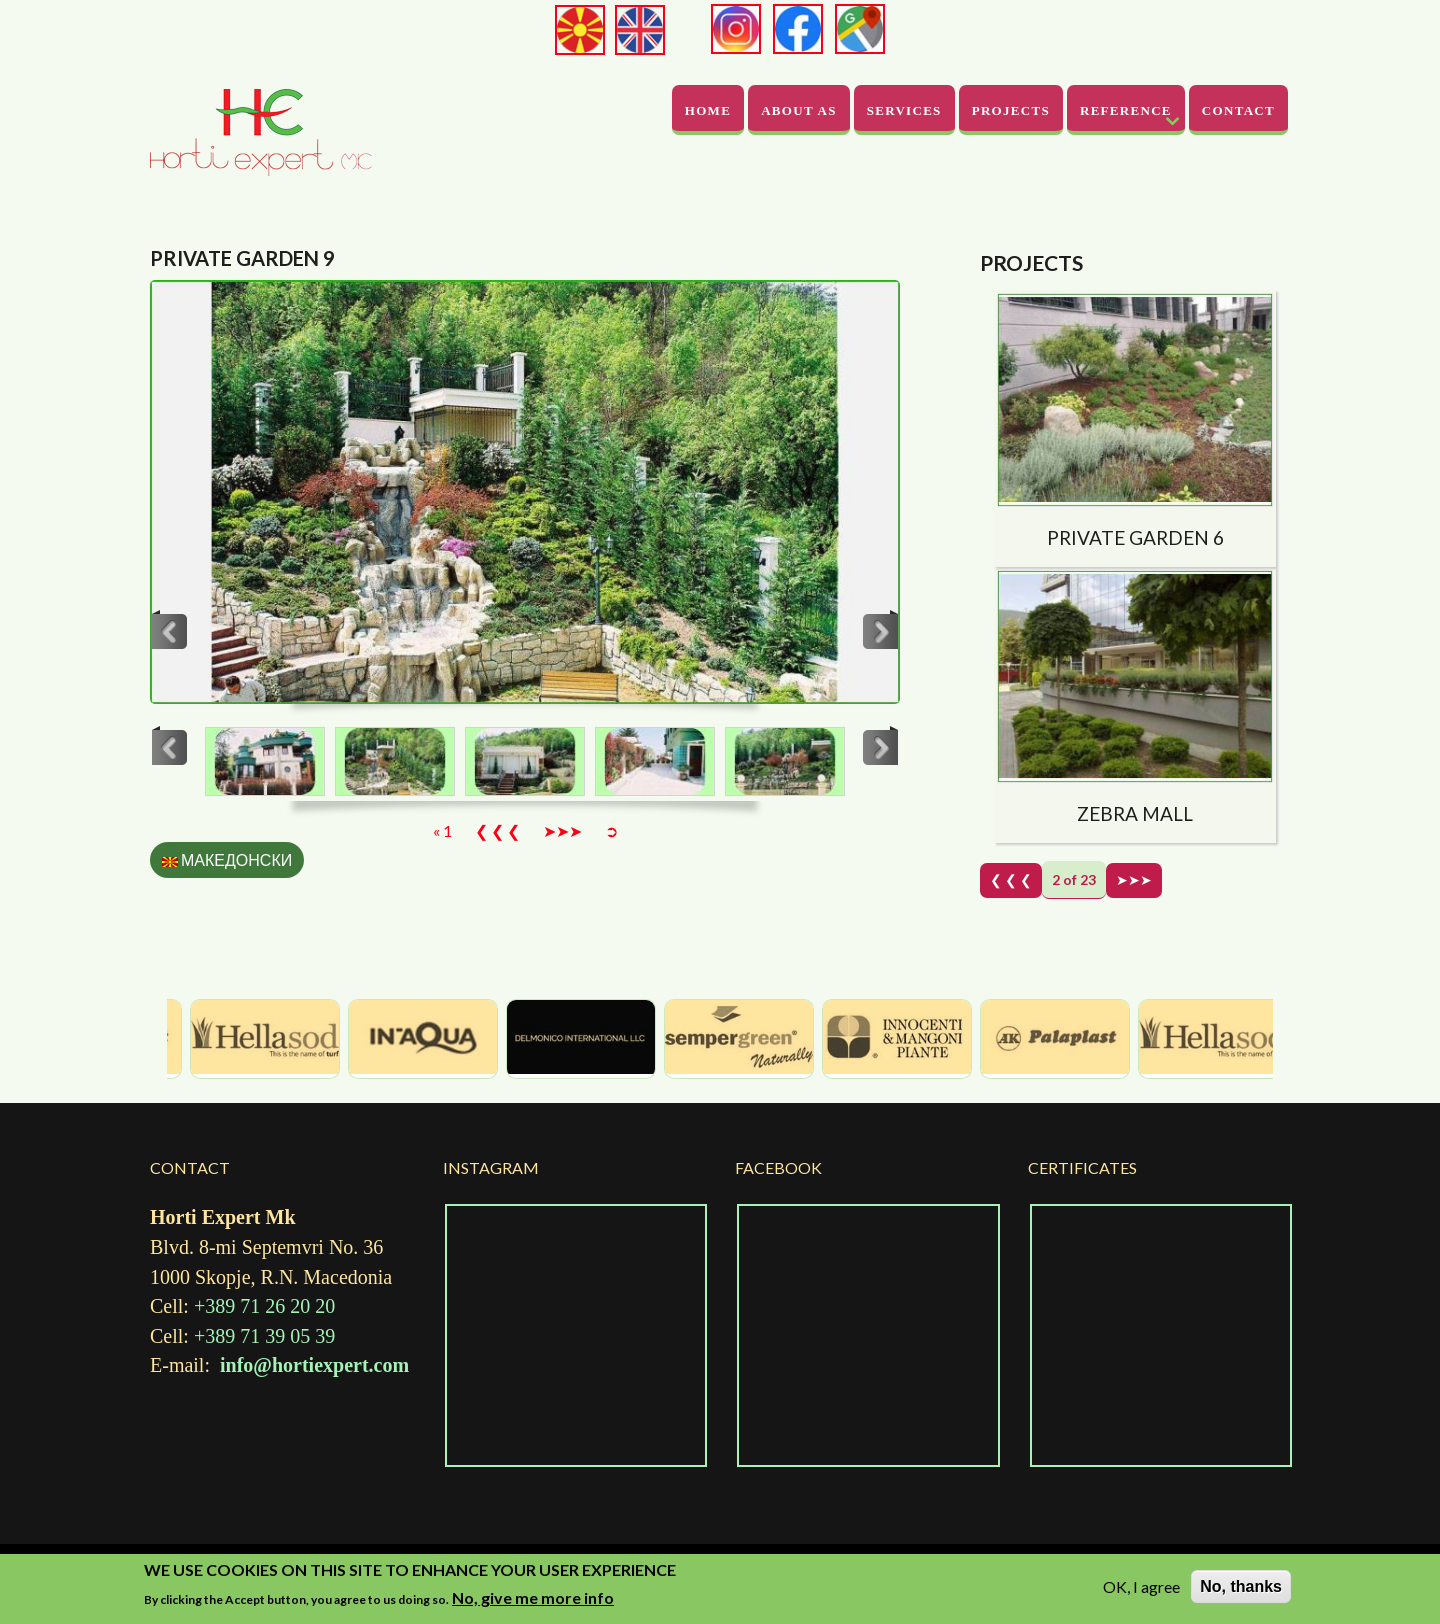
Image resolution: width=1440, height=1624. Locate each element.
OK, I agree (1141, 1586)
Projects (1011, 110)
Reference (1126, 110)
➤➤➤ (562, 830)
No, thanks (1241, 1586)
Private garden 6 (1135, 537)
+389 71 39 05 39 (264, 1336)
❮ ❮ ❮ (497, 830)
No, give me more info (533, 1597)
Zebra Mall (1135, 813)
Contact (1238, 110)
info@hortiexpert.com (314, 1365)
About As (799, 110)
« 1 (442, 830)
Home (708, 110)
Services (904, 110)
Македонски (227, 859)
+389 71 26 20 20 (262, 1306)
